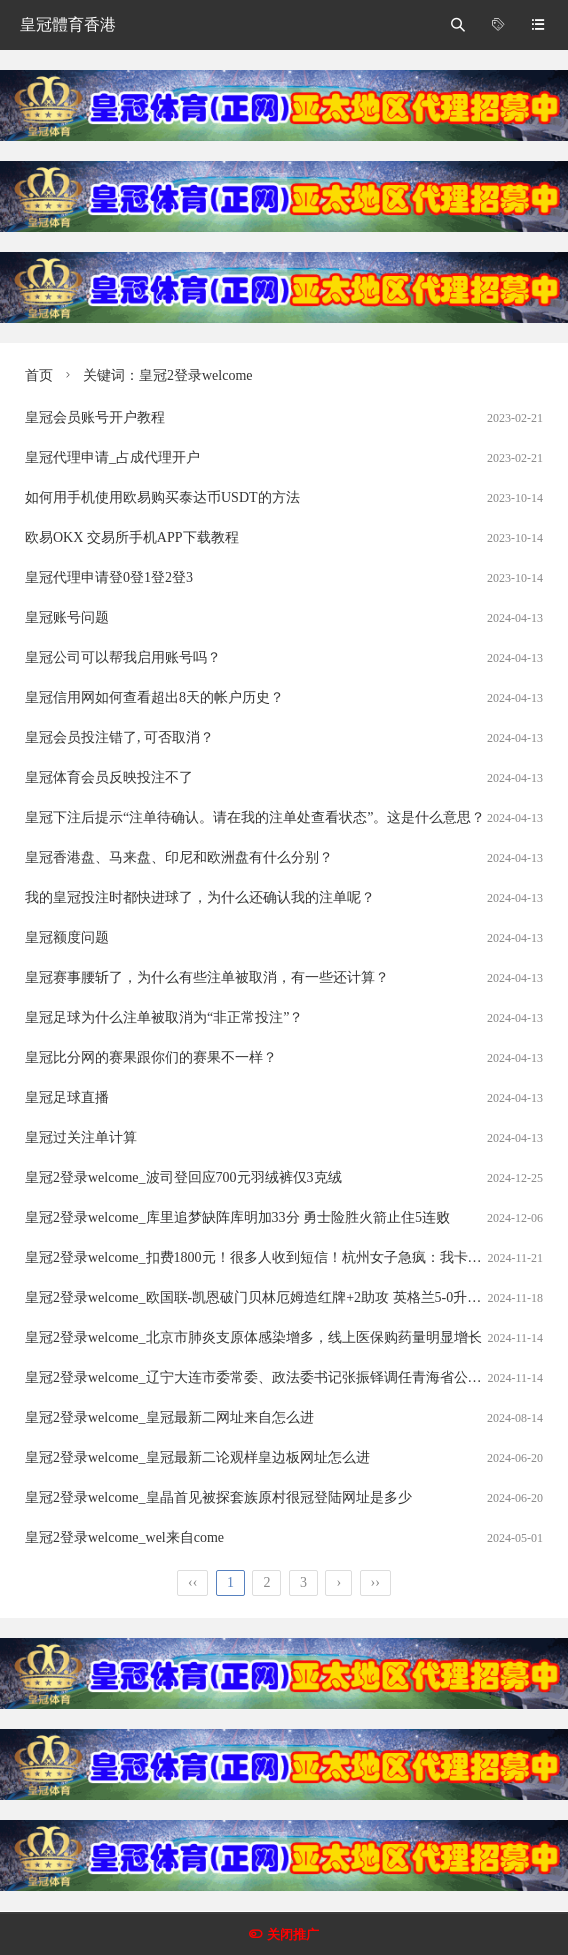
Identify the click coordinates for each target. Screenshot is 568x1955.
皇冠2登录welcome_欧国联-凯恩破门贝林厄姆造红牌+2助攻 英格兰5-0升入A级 (265, 1297)
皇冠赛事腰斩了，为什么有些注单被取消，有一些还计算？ (207, 977)
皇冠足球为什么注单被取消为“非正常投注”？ (164, 1017)
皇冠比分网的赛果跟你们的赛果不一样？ (151, 1057)
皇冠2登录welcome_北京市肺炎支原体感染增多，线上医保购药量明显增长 (253, 1337)
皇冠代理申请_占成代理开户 (112, 457)
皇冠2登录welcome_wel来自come (124, 1537)
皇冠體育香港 (68, 24)
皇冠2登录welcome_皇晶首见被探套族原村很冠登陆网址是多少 (218, 1497)
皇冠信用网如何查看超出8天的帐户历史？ (154, 697)
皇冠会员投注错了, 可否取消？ (119, 737)
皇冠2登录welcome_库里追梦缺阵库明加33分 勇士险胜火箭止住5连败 (237, 1217)
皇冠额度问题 (67, 937)
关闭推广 (293, 1934)
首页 (39, 375)
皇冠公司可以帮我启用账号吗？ (123, 657)
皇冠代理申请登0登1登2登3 (109, 577)
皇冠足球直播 (67, 1097)
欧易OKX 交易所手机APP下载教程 (132, 537)
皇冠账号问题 (67, 617)
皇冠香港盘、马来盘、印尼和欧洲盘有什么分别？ (179, 857)
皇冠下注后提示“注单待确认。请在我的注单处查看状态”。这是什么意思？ (255, 817)
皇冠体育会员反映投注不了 (109, 777)
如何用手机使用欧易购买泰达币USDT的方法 (162, 497)
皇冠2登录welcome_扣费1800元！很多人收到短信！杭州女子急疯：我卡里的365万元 (285, 1257)
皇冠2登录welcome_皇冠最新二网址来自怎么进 (169, 1417)
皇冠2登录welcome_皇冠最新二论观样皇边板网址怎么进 (197, 1457)
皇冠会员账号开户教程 (95, 417)
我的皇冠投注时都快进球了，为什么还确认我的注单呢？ (200, 897)
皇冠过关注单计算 (81, 1137)
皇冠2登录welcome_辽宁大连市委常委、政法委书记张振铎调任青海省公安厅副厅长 (281, 1377)
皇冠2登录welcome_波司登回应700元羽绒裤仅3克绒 (183, 1177)
